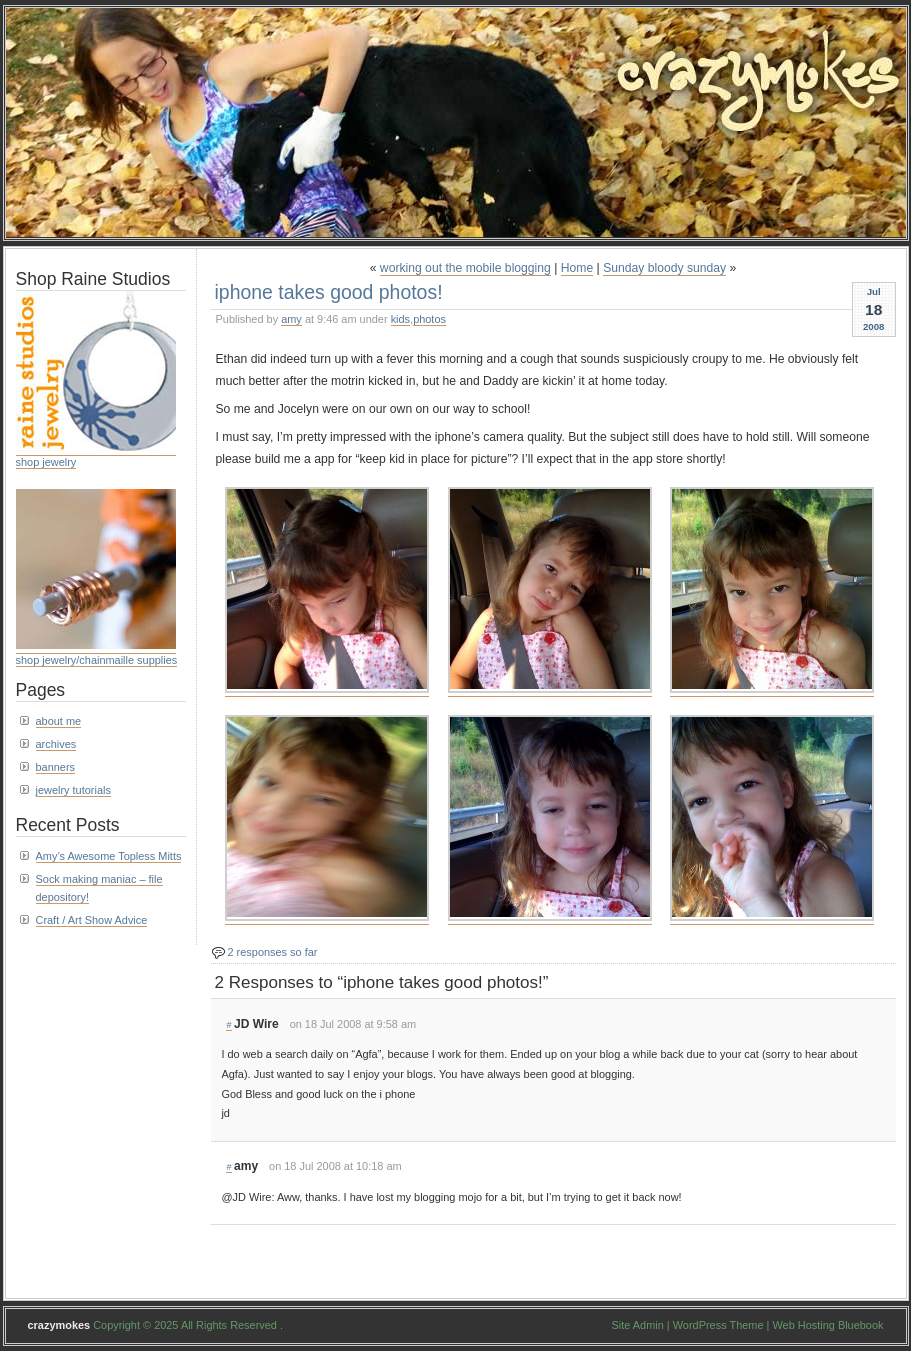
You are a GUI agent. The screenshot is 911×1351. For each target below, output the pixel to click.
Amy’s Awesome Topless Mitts (109, 856)
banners (56, 767)
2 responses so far (273, 952)
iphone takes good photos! (329, 292)
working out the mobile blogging (465, 268)
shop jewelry (46, 462)
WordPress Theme (718, 1325)
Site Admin (638, 1325)
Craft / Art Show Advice (92, 920)
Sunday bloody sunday (664, 268)
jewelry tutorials (73, 790)
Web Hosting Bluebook (827, 1325)
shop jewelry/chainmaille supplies (97, 660)
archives (56, 744)
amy (291, 319)
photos (429, 319)
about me (59, 721)
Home (577, 268)
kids (400, 319)
